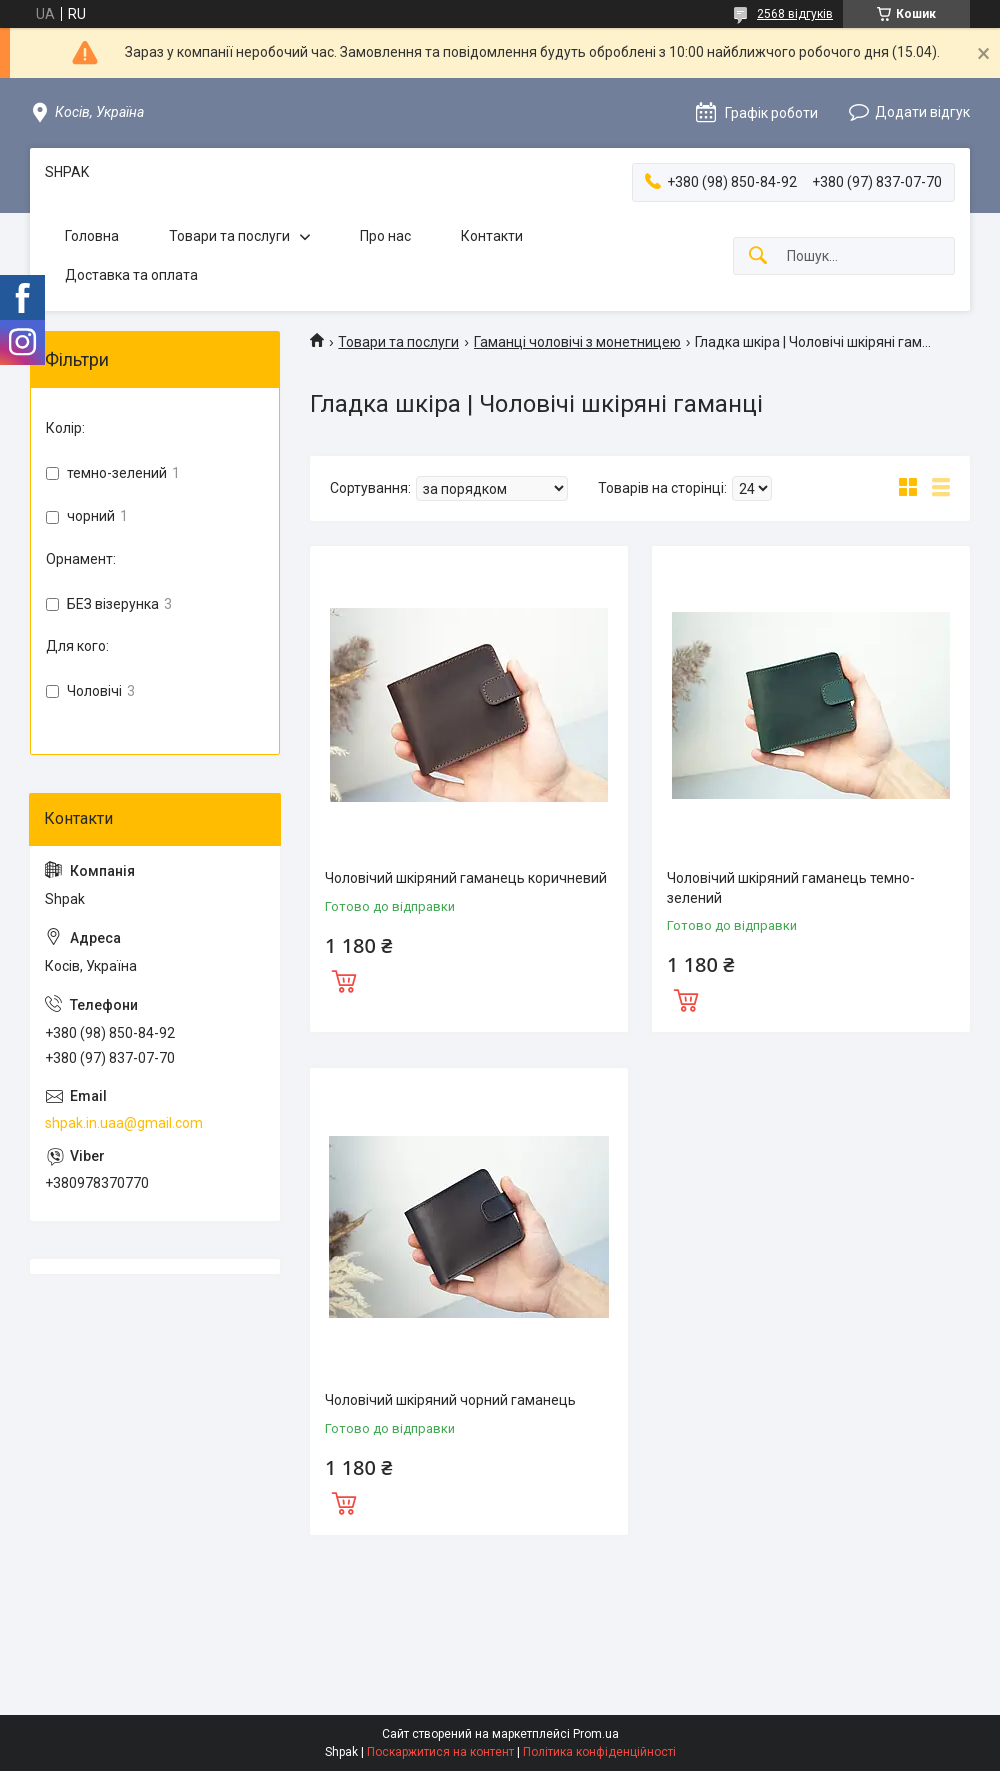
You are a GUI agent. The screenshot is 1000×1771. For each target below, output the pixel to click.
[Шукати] (758, 256)
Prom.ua (596, 1734)
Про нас (385, 236)
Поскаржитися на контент (440, 1752)
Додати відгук (922, 112)
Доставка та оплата (131, 275)
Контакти (492, 236)
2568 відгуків (795, 14)
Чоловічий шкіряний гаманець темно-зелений (791, 888)
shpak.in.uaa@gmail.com (124, 1123)
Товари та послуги (229, 236)
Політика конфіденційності (599, 1752)
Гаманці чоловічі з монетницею (577, 342)
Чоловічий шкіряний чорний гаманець (450, 1400)
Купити (344, 979)
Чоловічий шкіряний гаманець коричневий (466, 878)
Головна (92, 236)
